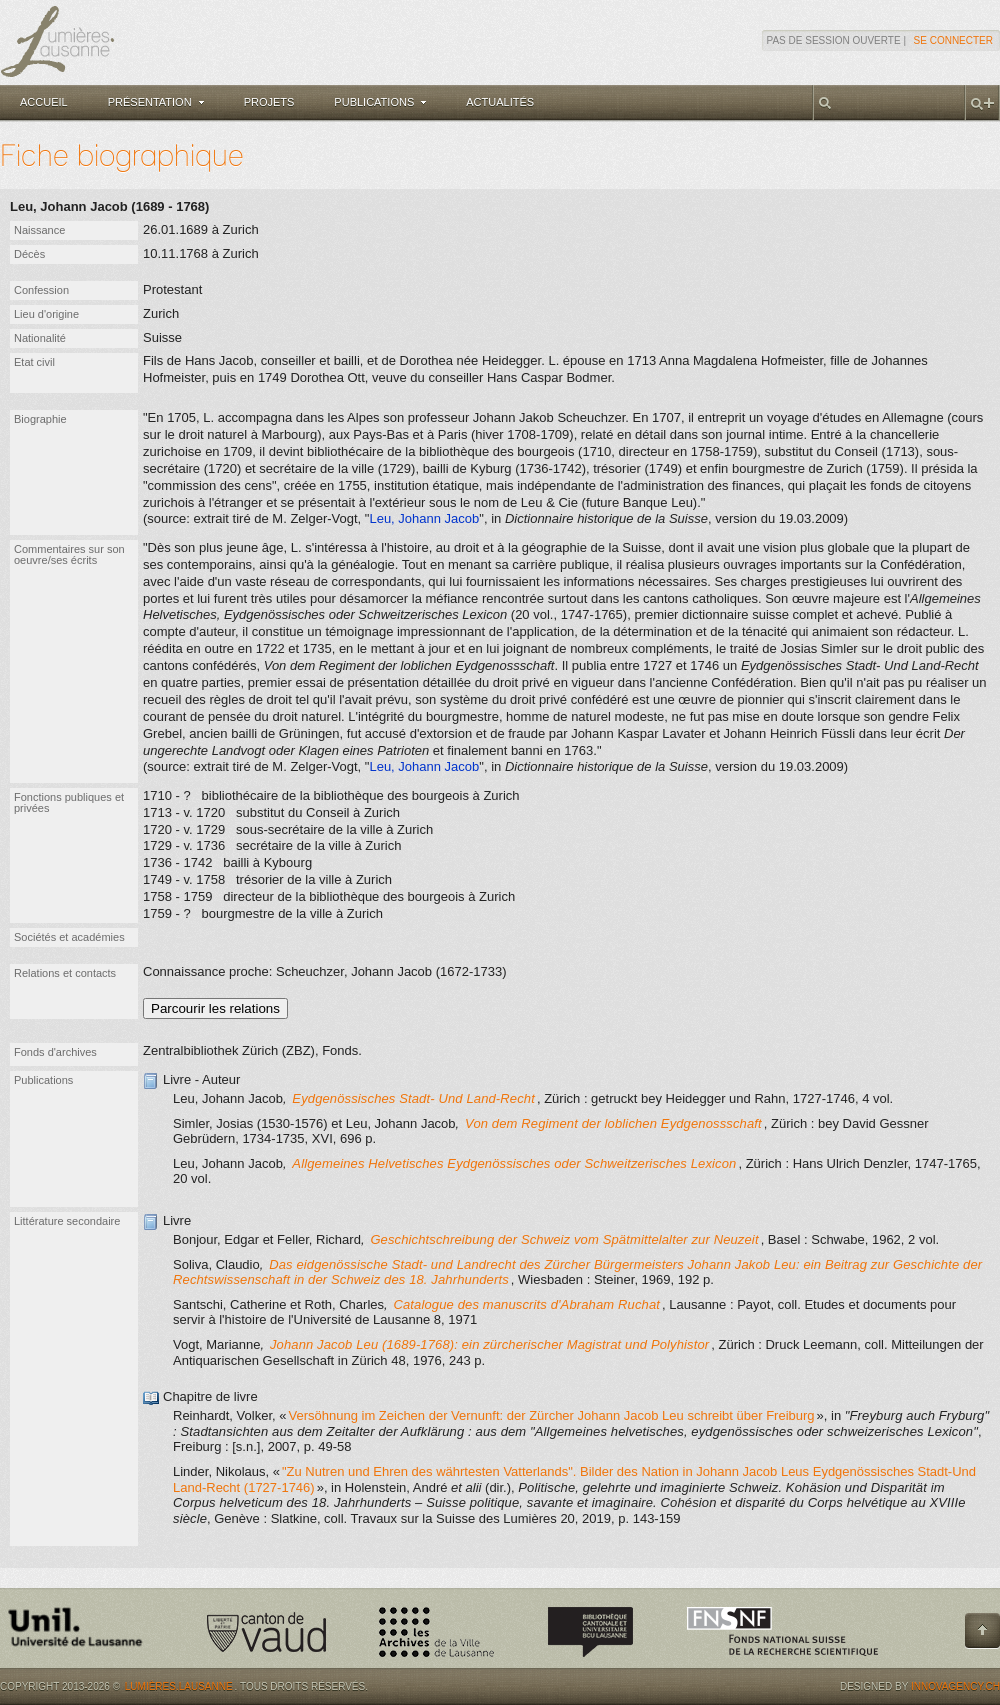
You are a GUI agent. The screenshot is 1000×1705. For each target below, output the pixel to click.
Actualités (500, 102)
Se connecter (953, 40)
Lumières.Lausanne (179, 1686)
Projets (269, 102)
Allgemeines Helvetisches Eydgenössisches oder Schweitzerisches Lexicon (514, 1163)
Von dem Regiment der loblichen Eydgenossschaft (613, 1123)
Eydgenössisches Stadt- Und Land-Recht (413, 1098)
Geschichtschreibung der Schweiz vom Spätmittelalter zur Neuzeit (564, 1239)
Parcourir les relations (215, 1008)
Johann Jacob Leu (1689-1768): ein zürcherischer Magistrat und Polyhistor (489, 1344)
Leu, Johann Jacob (424, 518)
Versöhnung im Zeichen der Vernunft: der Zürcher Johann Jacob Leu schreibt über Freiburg (551, 1415)
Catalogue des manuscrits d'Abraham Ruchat (526, 1304)
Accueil (44, 102)
